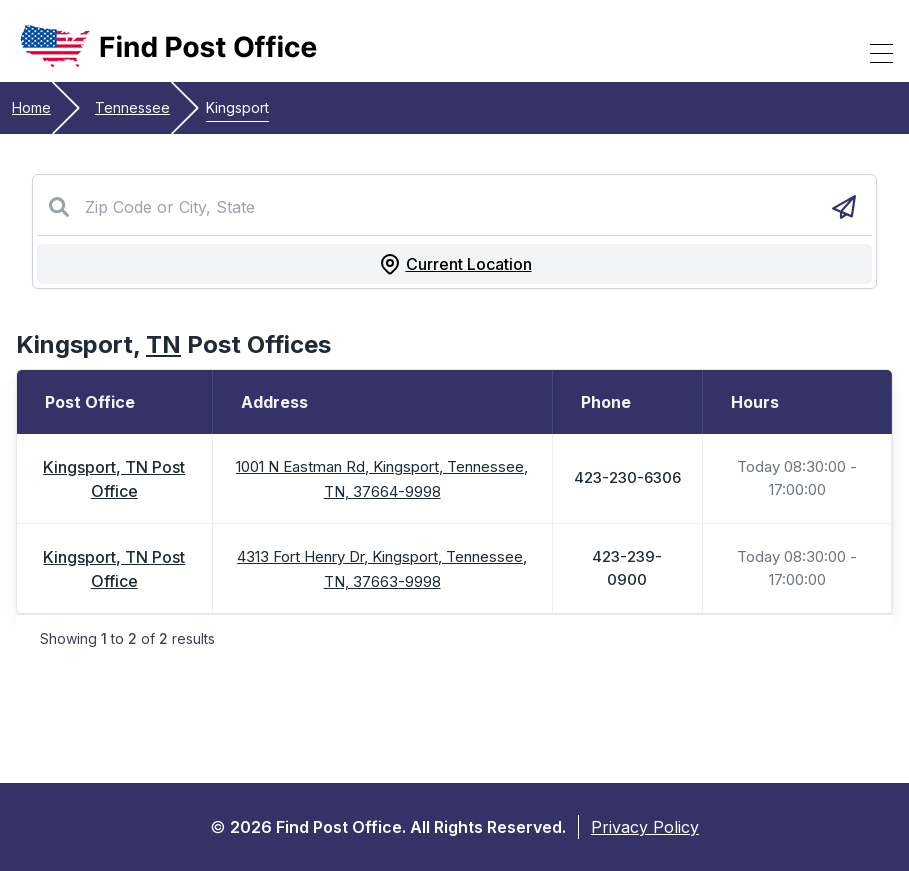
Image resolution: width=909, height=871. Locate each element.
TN (163, 344)
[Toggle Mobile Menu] (881, 53)
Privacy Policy (645, 827)
